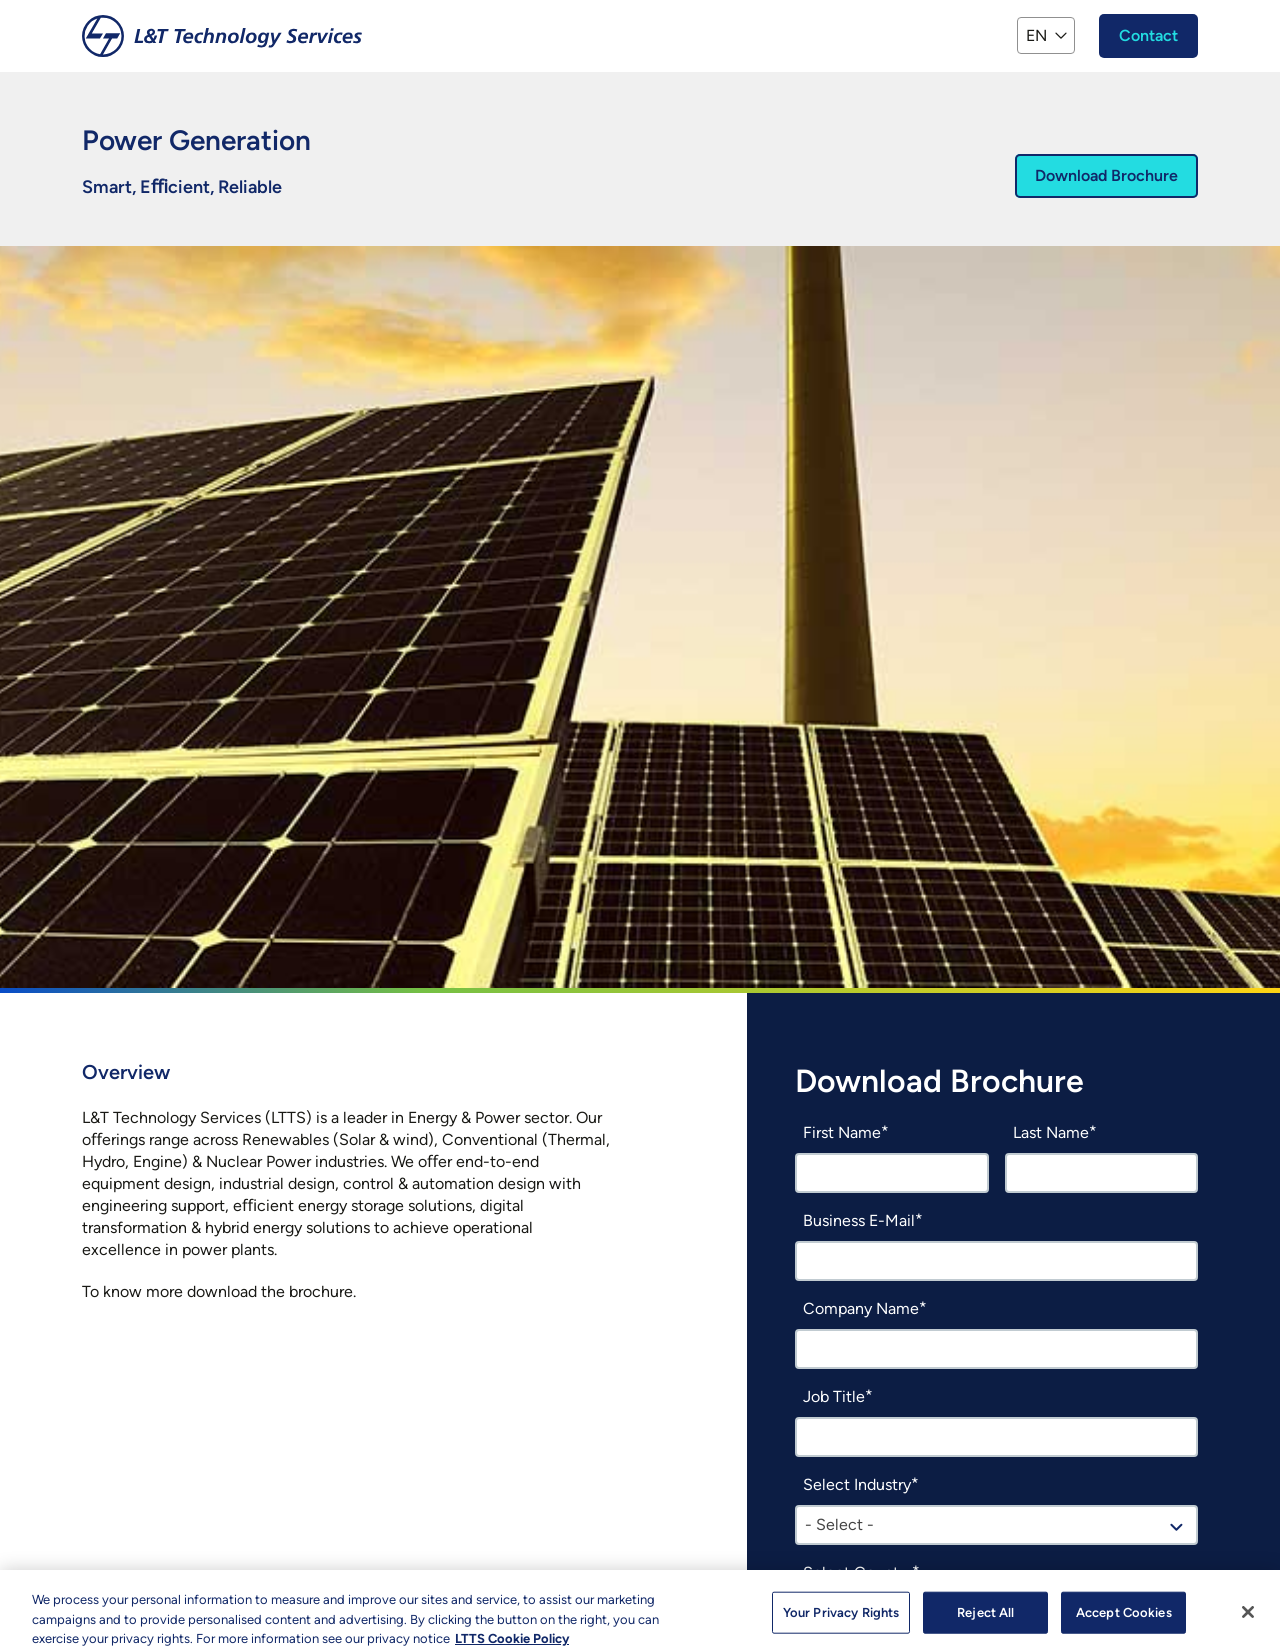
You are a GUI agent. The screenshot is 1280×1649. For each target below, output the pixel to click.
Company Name (861, 1308)
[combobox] (996, 1525)
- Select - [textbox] (839, 1524)
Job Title (834, 1396)
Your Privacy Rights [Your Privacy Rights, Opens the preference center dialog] (841, 1621)
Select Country (857, 1572)
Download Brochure (1106, 175)
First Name (842, 1132)
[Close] (1248, 1621)
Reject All (985, 1621)
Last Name (1051, 1132)
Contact (1148, 35)
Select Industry (857, 1484)
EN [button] (1036, 35)
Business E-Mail (859, 1220)
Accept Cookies (1124, 1621)
